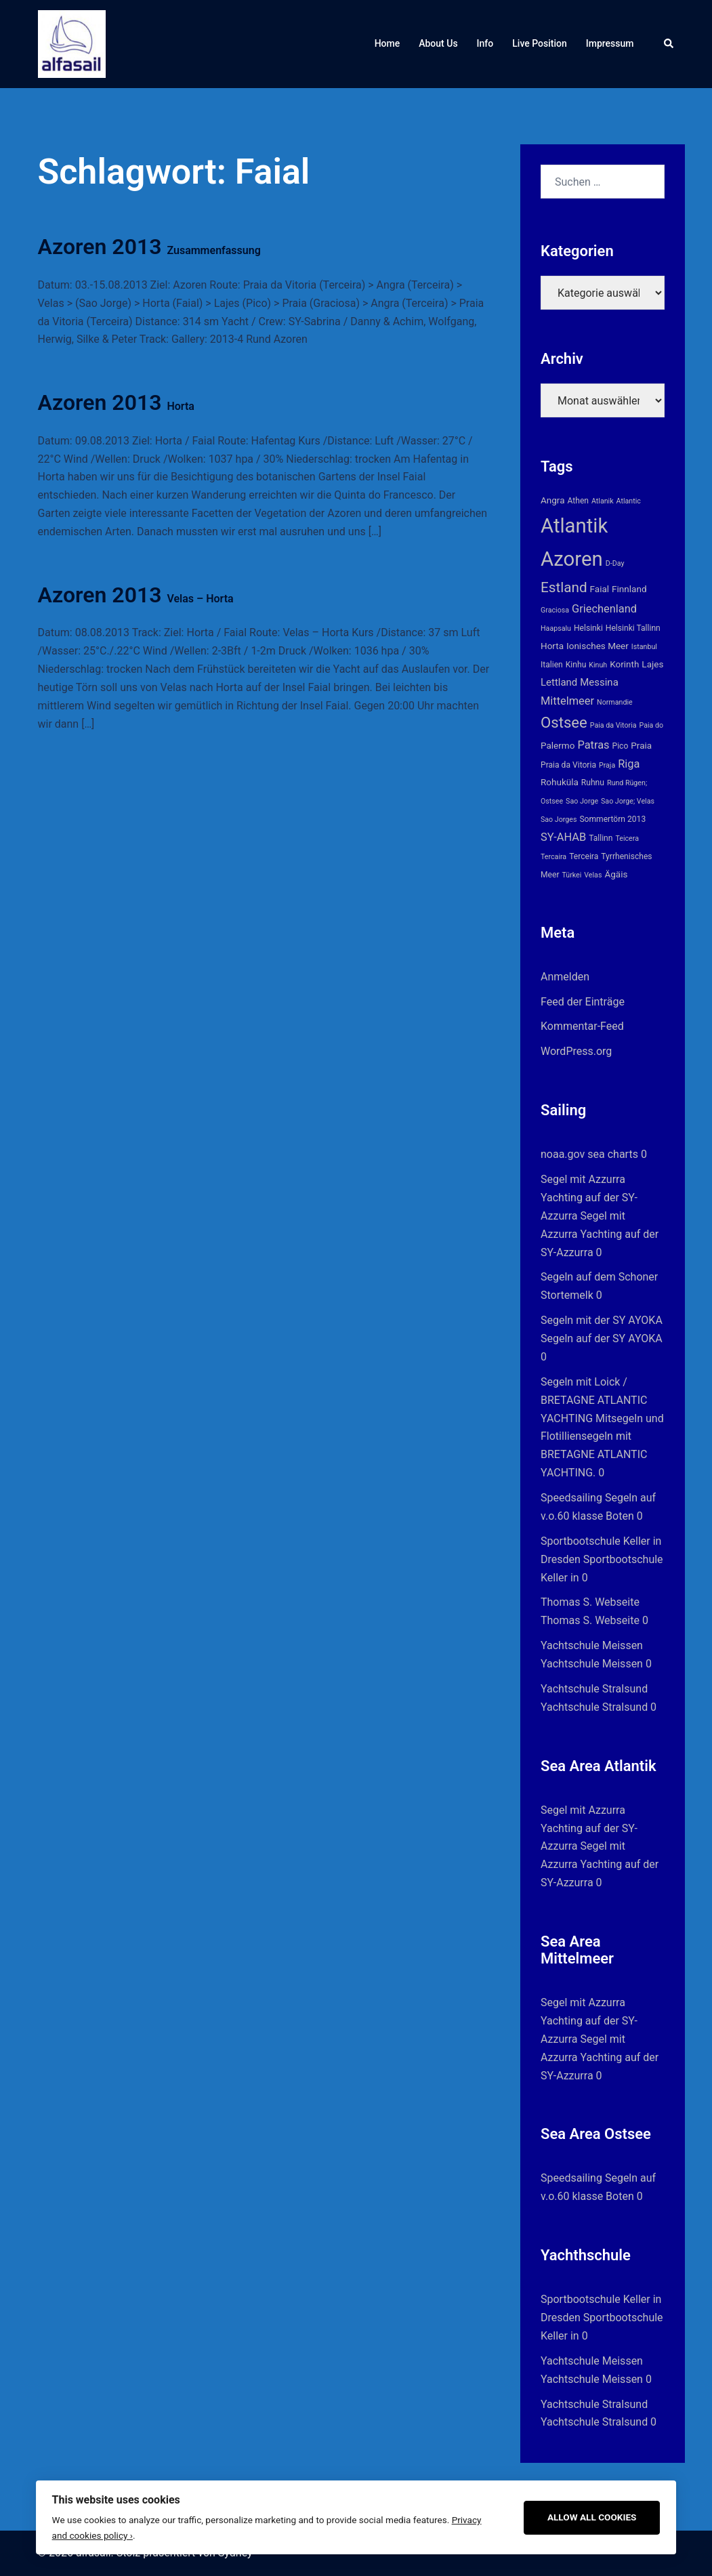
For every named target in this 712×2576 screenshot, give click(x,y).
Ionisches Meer (597, 645)
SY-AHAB (563, 837)
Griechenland (604, 608)
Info (485, 43)
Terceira (583, 856)
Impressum (610, 43)
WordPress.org (576, 1051)
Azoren (572, 558)
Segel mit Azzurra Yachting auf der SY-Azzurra (589, 1197)
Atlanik (602, 501)
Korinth (624, 664)
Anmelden (565, 976)
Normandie (615, 702)
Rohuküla (560, 781)
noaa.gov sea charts (589, 1154)
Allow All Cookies (592, 2517)
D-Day (615, 563)
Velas (593, 875)
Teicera (627, 838)
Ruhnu (592, 782)
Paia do (652, 725)
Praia (641, 745)
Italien (552, 664)
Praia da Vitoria (568, 765)
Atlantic (628, 501)
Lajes (652, 664)
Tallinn (600, 838)
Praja (607, 765)
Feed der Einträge (583, 1001)
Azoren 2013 (149, 246)
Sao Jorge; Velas (627, 801)
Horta (552, 645)
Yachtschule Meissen (592, 1645)
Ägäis (615, 874)
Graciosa (555, 610)
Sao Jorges (559, 819)
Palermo (557, 745)
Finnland (629, 588)
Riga (629, 763)
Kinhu (576, 664)
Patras (593, 745)
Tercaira (553, 856)
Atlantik (574, 525)
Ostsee (564, 722)
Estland (564, 587)
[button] (669, 44)
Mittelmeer (567, 700)
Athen (578, 500)
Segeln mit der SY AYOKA (602, 1320)
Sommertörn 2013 (612, 819)
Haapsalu (556, 628)
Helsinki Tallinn (633, 628)
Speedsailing (571, 1497)
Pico (620, 746)
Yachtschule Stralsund (594, 1688)
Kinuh (598, 665)
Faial (600, 588)
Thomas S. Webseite (590, 1602)
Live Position (539, 43)
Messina (599, 682)
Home (387, 43)
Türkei (571, 875)
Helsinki (588, 628)
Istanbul (644, 646)
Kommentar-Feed (582, 1026)
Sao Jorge (582, 801)
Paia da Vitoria (613, 725)
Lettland (559, 682)
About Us (438, 43)
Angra (553, 500)
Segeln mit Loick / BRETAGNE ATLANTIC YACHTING (594, 1400)
